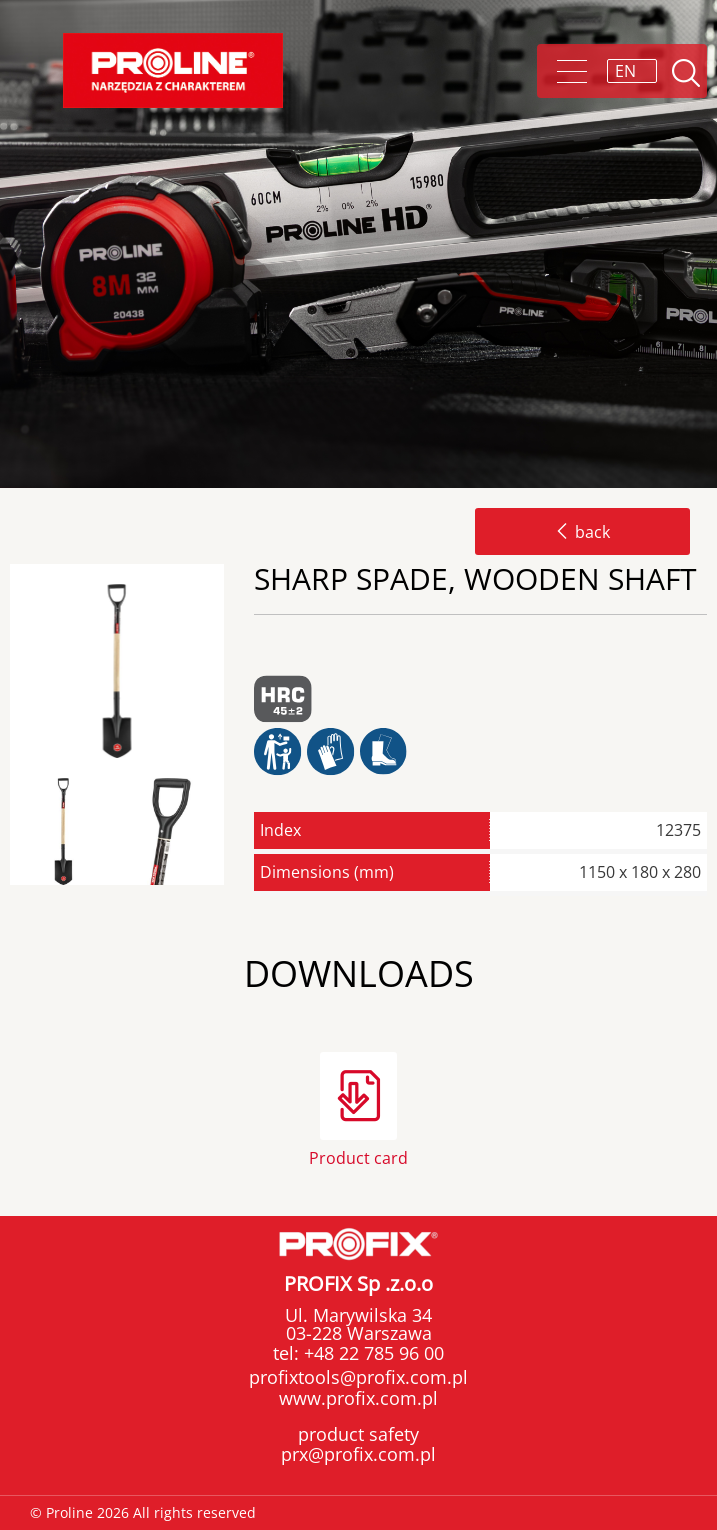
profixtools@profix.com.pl (358, 1377)
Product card (358, 1156)
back (582, 532)
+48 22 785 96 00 (371, 1353)
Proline (173, 70)
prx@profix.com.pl (358, 1454)
